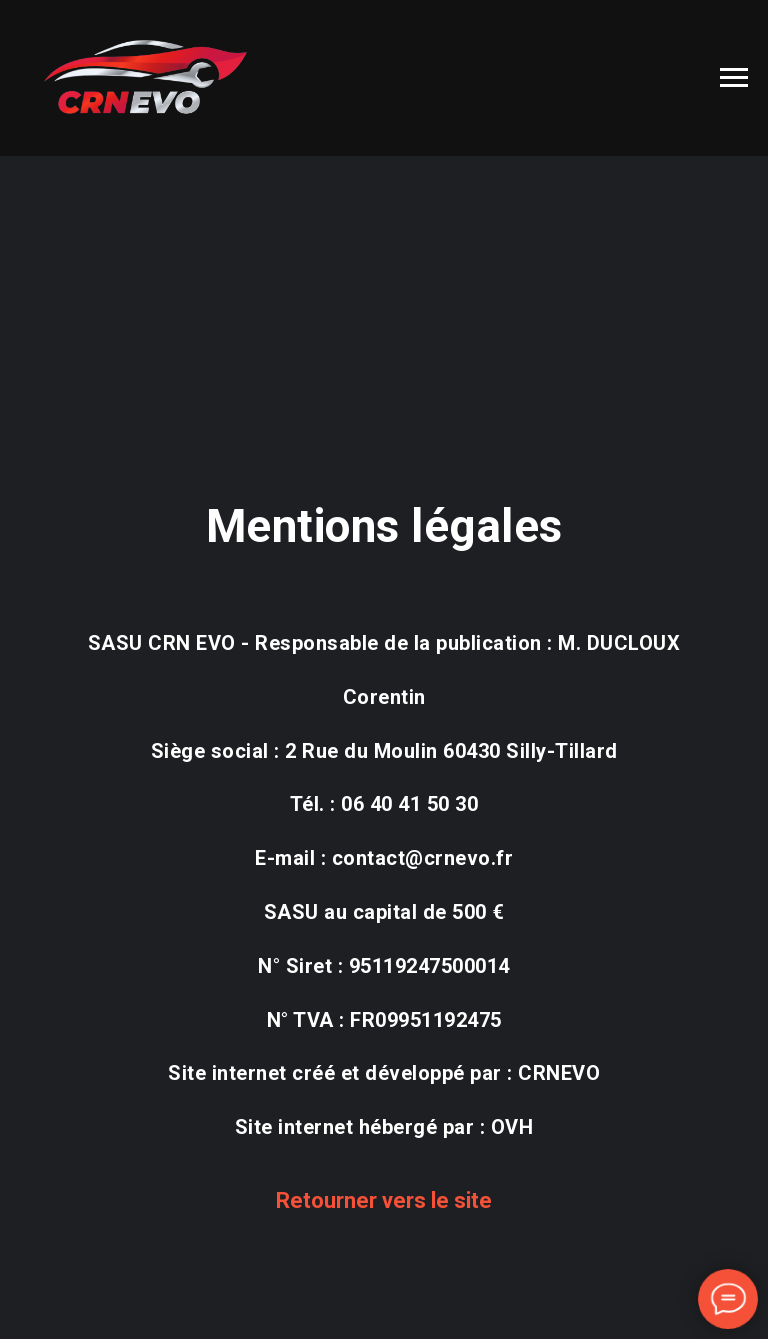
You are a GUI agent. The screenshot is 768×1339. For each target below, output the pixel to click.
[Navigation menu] (734, 78)
